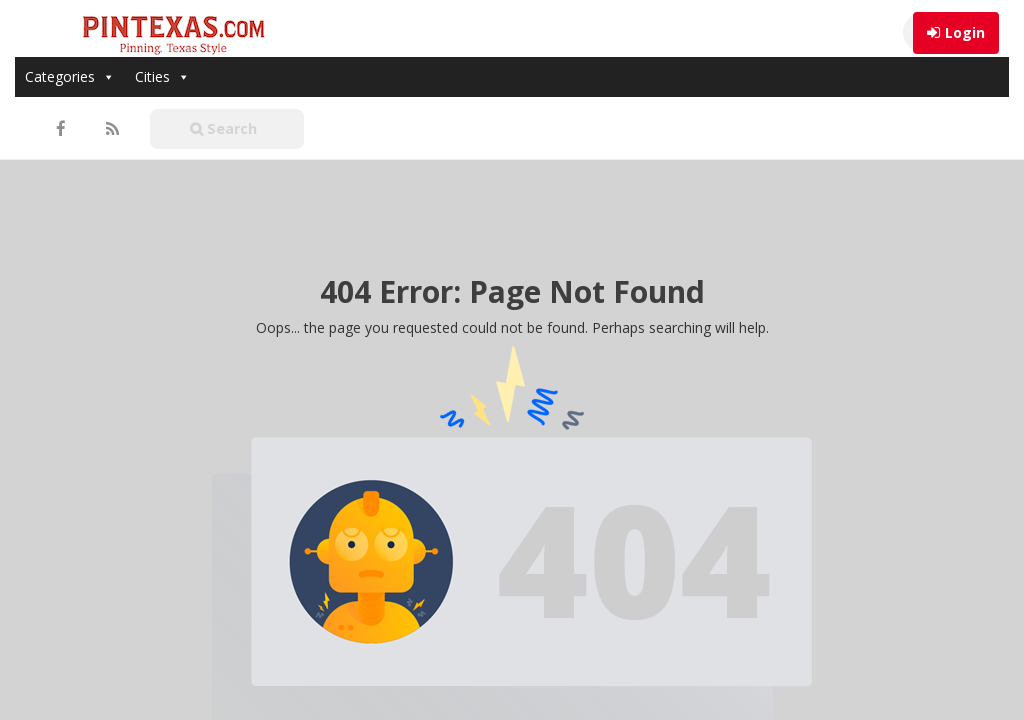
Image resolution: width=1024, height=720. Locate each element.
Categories (70, 77)
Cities (162, 77)
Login (965, 32)
